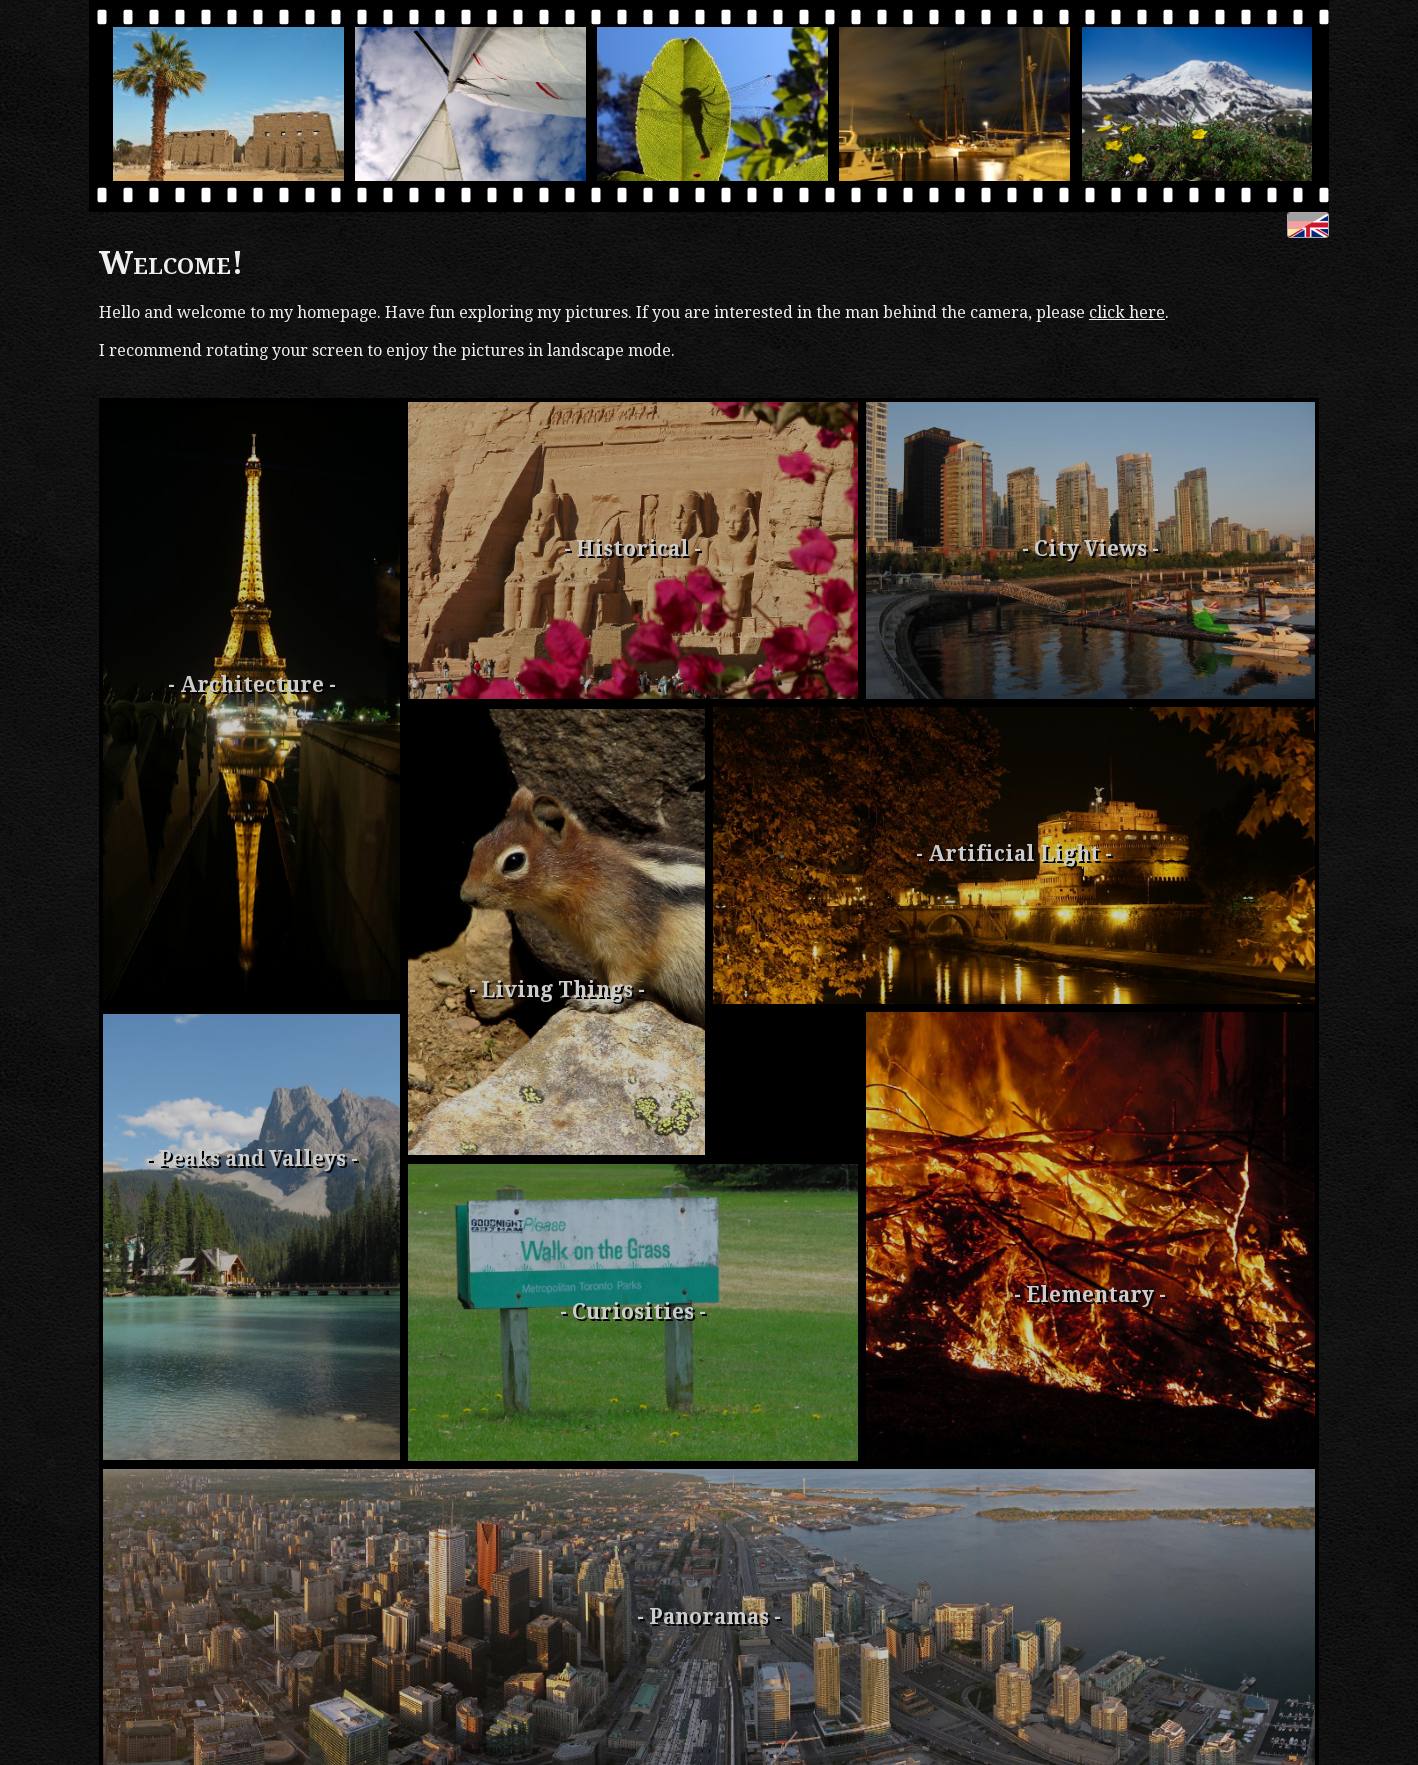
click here (1127, 312)
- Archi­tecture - (252, 685)
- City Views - (1090, 549)
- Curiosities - (633, 1312)
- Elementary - (1090, 1295)
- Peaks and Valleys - (252, 1159)
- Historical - (632, 549)
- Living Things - (557, 990)
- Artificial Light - (1014, 854)
